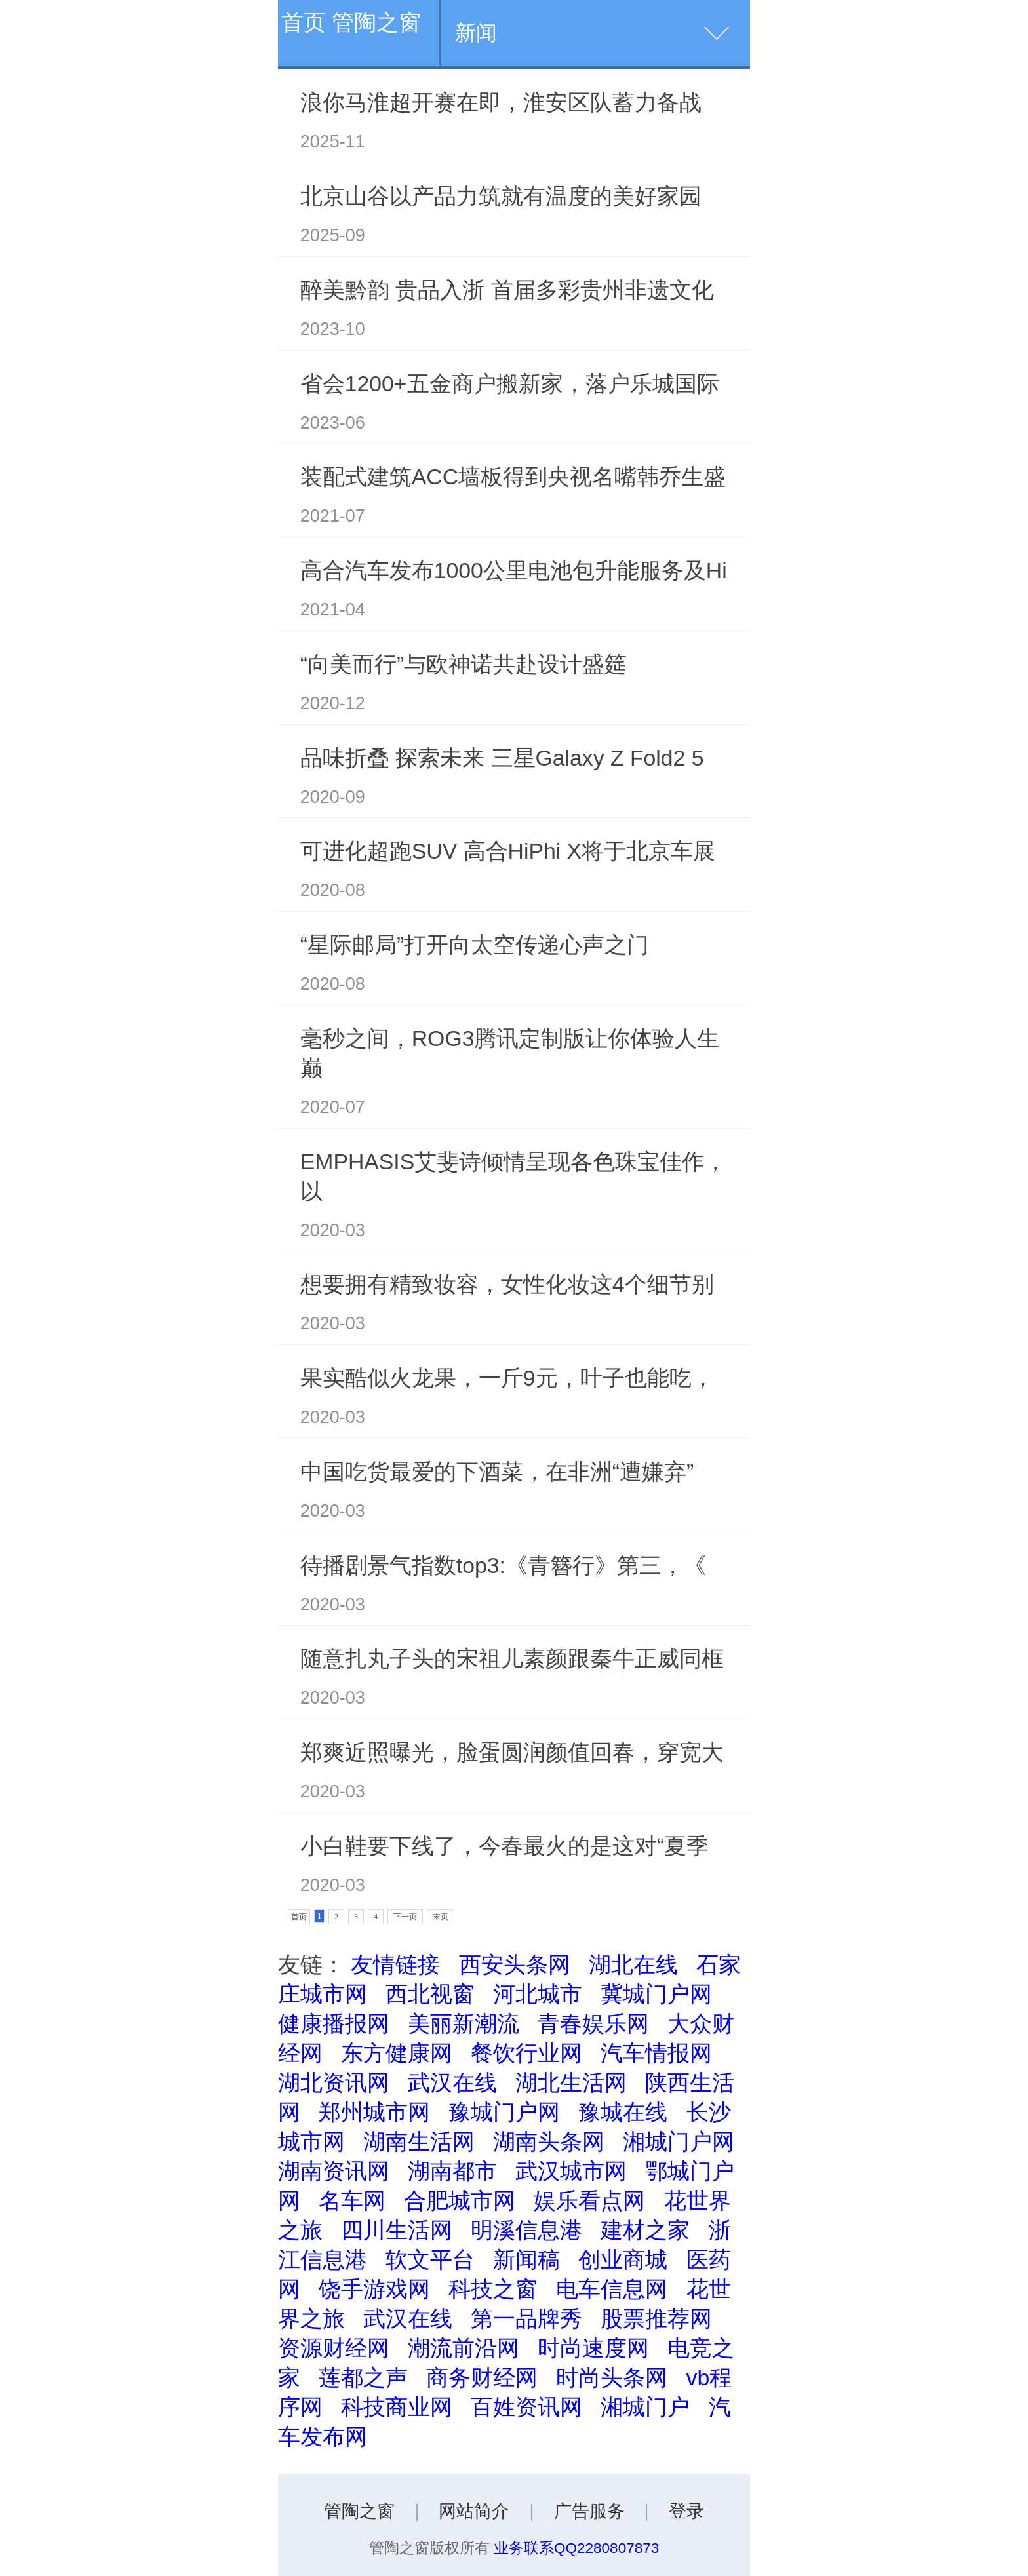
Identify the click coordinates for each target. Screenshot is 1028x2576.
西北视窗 (430, 1993)
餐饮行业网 (526, 2052)
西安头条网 (514, 1964)
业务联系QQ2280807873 (576, 2548)
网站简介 (474, 2511)
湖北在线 (633, 1964)
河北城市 (537, 1993)
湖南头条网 (548, 2141)
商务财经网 (482, 2377)
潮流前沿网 (463, 2347)
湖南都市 (452, 2170)
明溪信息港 (526, 2229)
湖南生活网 (419, 2141)
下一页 (405, 1916)
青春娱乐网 (593, 2023)
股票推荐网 (656, 2318)
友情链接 (395, 1964)
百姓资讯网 (526, 2406)
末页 (440, 1916)
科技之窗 (493, 2288)
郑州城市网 (374, 2111)
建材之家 (645, 2229)
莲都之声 (363, 2377)
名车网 (352, 2200)
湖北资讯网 (333, 2082)
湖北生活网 (571, 2082)
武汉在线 (452, 2082)
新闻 (476, 33)
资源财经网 (333, 2347)
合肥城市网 (459, 2200)
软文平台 (430, 2259)
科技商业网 (396, 2406)
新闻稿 (526, 2259)
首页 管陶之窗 (351, 22)
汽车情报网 (656, 2052)
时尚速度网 (593, 2347)
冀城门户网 (656, 1993)
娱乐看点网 (589, 2200)
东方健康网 (396, 2052)
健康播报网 (333, 2023)
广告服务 (589, 2511)
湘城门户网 (678, 2141)
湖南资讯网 (333, 2170)
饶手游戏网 (374, 2288)
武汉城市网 (571, 2170)
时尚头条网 (611, 2377)
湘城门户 (645, 2406)
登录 (686, 2511)
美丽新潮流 (463, 2023)
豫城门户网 (504, 2111)
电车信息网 (611, 2288)
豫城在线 (622, 2111)
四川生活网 (396, 2229)
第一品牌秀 (526, 2318)
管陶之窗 (359, 2511)
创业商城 (622, 2259)
